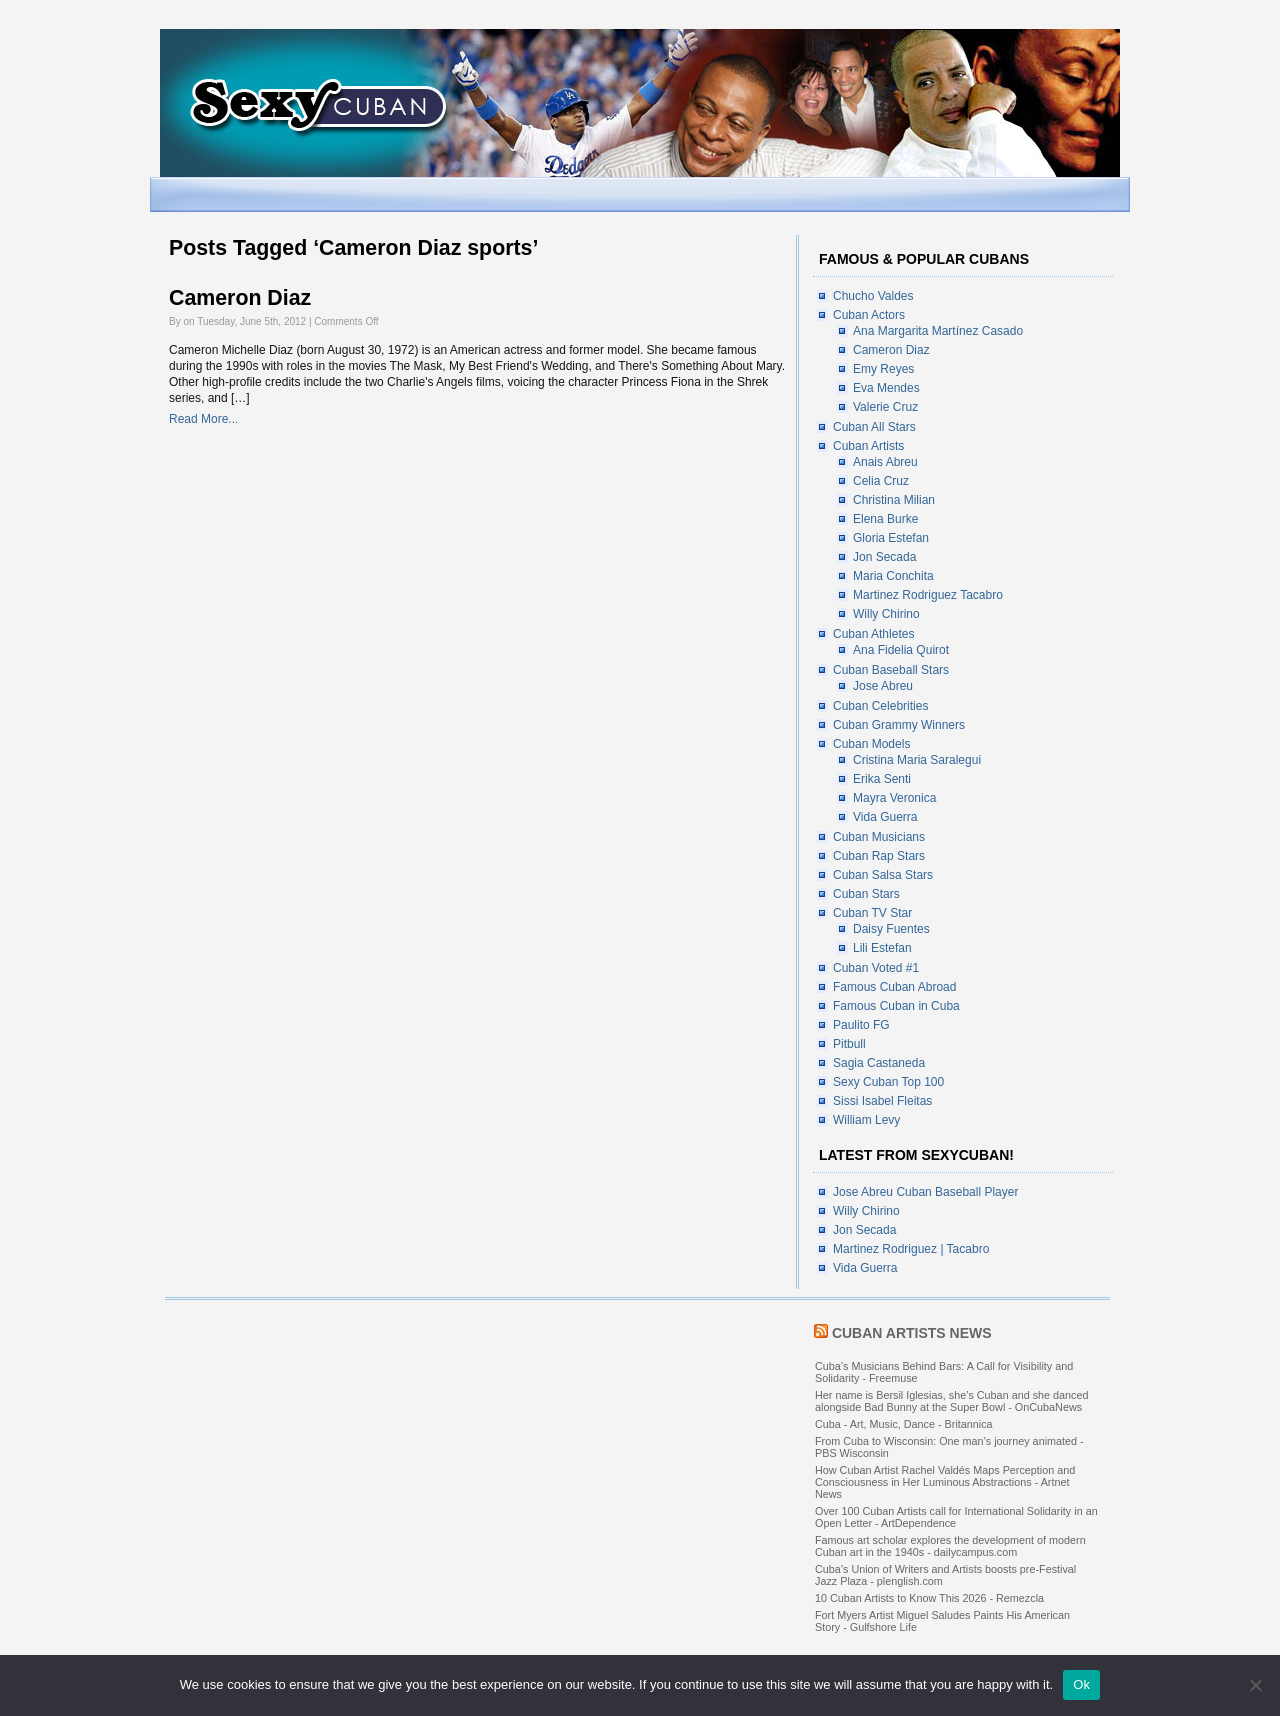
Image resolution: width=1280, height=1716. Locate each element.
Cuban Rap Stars (879, 856)
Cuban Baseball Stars (891, 670)
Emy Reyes (883, 369)
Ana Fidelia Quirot (901, 650)
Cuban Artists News (912, 1333)
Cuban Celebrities (880, 706)
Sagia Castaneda (879, 1063)
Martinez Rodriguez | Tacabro (911, 1249)
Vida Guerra (885, 817)
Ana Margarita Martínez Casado (938, 331)
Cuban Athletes (873, 634)
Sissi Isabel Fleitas (882, 1101)
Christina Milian (894, 500)
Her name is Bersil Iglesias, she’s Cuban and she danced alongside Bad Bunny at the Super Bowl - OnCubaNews (951, 1401)
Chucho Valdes (873, 296)
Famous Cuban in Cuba (896, 1006)
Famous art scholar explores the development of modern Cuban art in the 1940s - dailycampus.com (950, 1546)
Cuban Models (871, 744)
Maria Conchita (893, 576)
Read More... (203, 419)
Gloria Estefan (891, 538)
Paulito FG (861, 1025)
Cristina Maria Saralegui (917, 760)
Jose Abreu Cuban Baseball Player (925, 1192)
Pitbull (849, 1044)
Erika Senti (882, 779)
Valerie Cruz (885, 407)
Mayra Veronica (894, 798)
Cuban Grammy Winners (899, 725)
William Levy (866, 1120)
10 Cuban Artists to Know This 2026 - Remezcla (929, 1598)
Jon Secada (884, 557)
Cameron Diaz (240, 298)
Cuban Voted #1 (876, 968)
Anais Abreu (885, 462)
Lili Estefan (882, 948)
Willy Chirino (886, 614)
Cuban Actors (869, 315)
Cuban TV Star (872, 913)
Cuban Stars (866, 894)
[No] (1255, 1685)
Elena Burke (885, 519)
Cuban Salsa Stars (883, 875)
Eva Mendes (886, 388)
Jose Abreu (883, 686)
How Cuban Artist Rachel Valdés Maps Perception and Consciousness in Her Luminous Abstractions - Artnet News (945, 1482)
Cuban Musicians (879, 837)
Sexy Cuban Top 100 (888, 1082)
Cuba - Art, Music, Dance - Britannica (904, 1424)
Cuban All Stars (874, 427)
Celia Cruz (881, 481)
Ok (1081, 1684)
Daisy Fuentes (891, 929)
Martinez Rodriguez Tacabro (928, 595)
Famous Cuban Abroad (894, 987)
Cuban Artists (868, 446)
